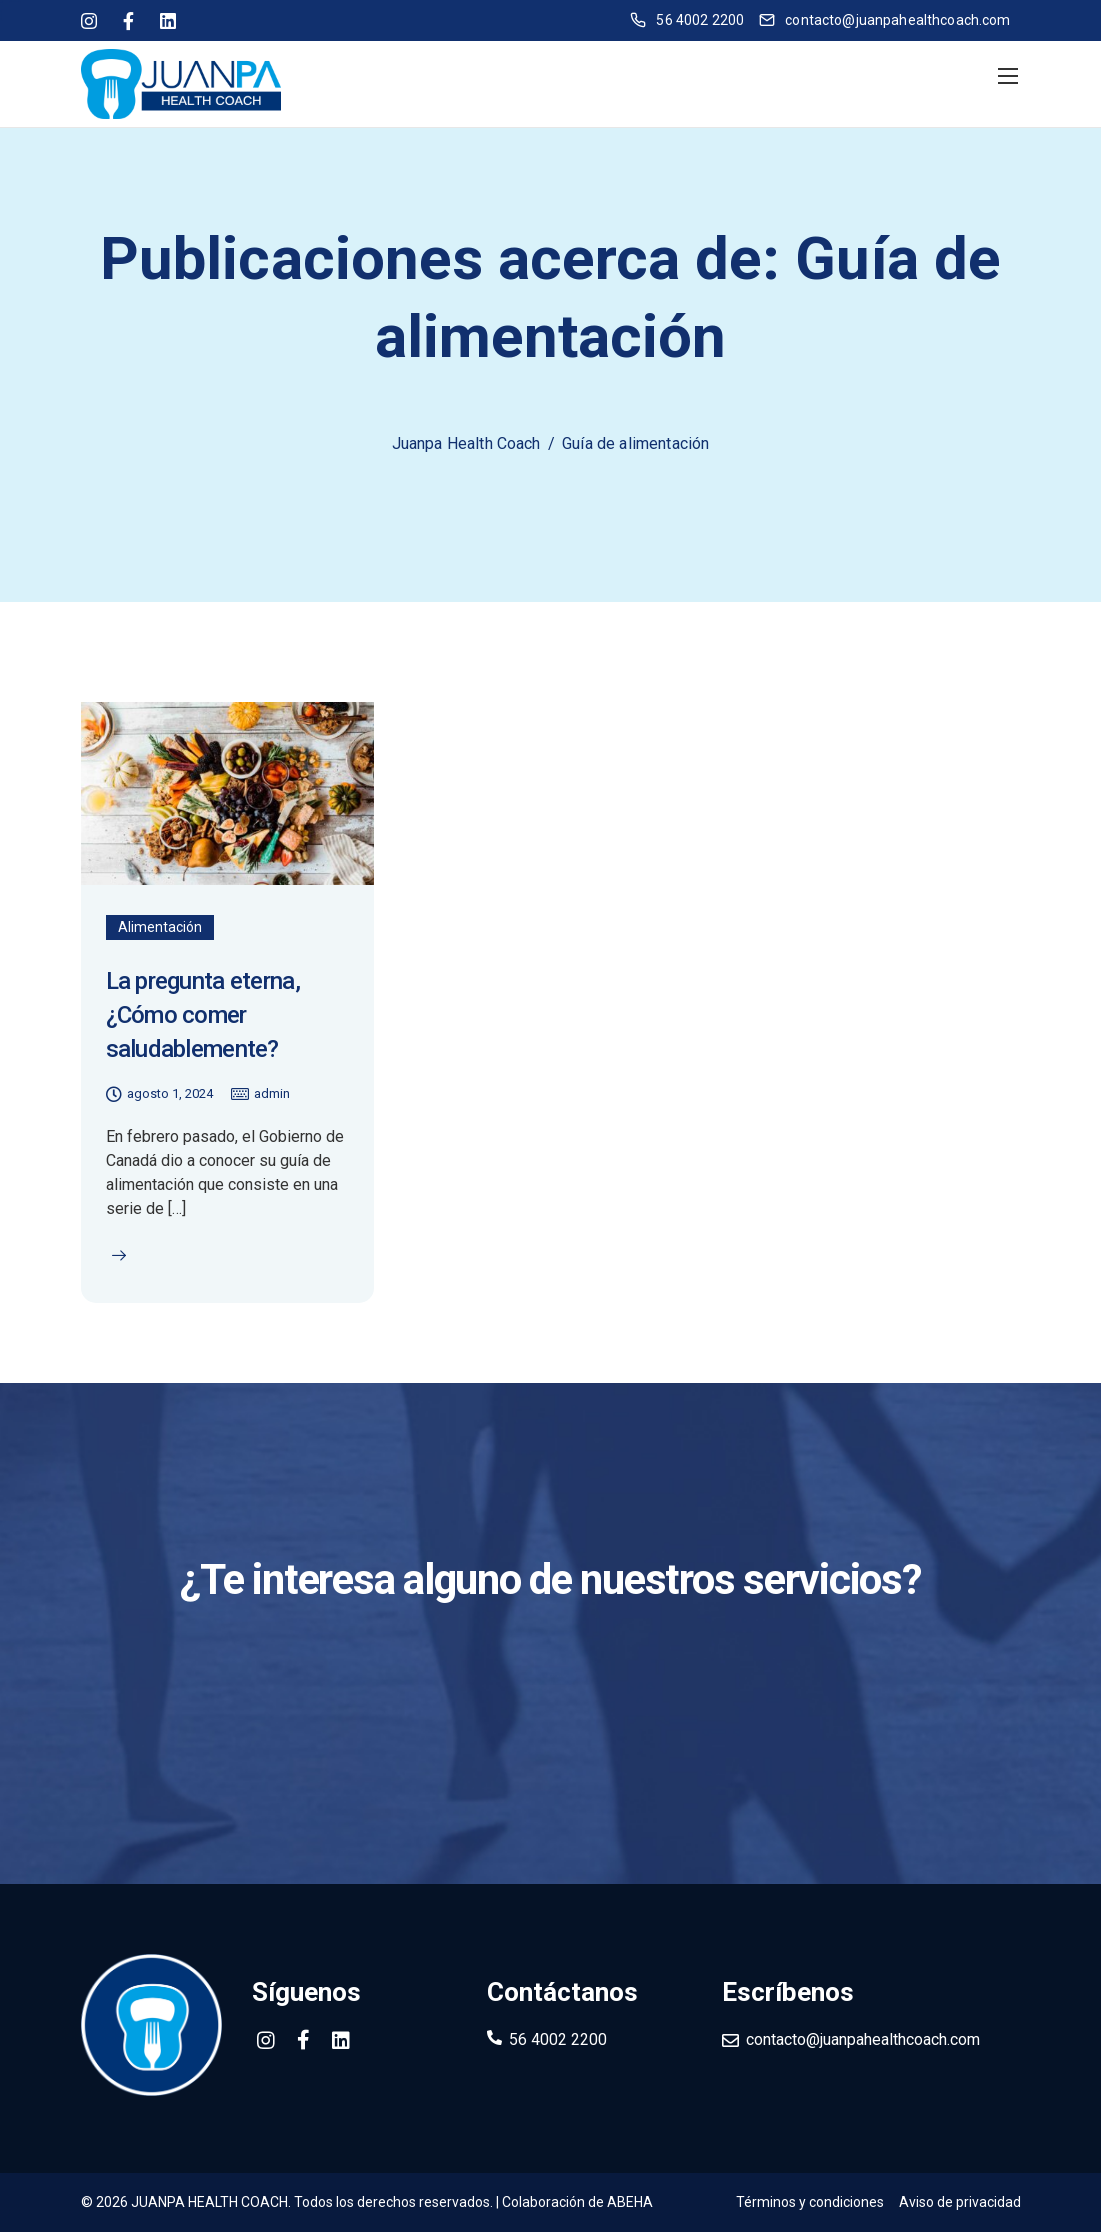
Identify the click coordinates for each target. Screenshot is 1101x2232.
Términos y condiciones (810, 2202)
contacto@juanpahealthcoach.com (863, 2039)
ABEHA (630, 2202)
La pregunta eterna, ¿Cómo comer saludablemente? (203, 1014)
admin (272, 1093)
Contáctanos (550, 1675)
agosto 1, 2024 (170, 1093)
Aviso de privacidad (960, 2202)
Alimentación (160, 927)
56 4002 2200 (558, 2039)
